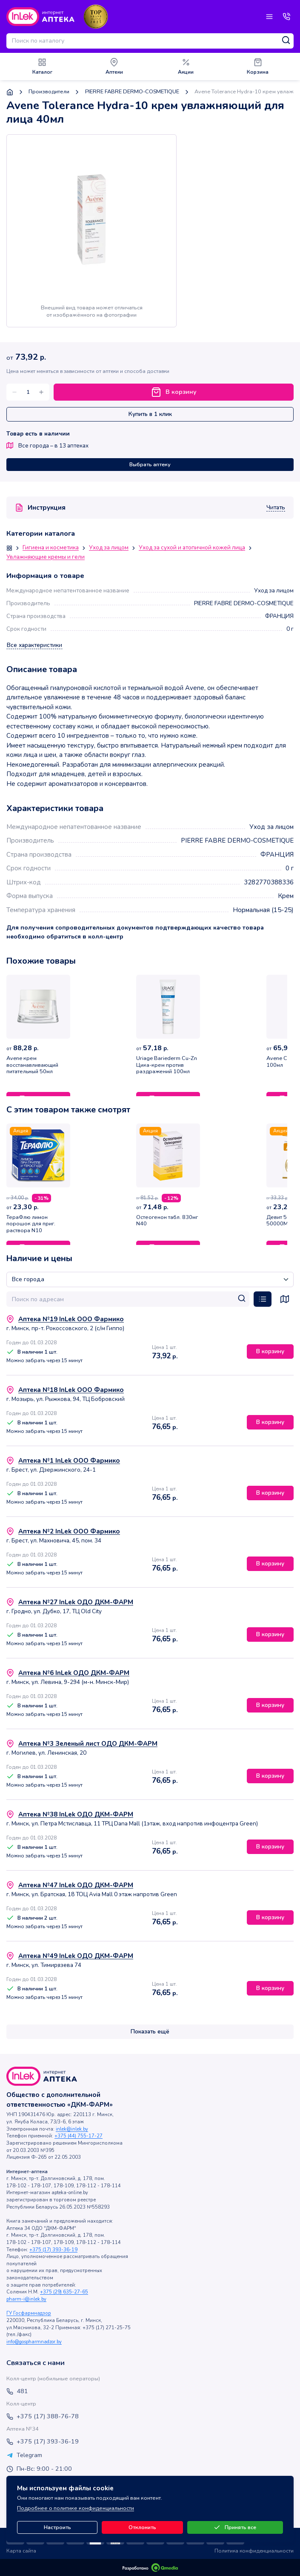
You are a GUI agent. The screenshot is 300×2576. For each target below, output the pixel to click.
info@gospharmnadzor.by (34, 2342)
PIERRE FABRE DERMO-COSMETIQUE (132, 92)
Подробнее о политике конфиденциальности (75, 2508)
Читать (275, 507)
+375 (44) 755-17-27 (78, 2136)
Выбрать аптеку (150, 464)
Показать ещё (150, 2031)
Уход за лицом (109, 548)
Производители (49, 92)
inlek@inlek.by (72, 2129)
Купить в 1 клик (150, 414)
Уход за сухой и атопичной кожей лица (192, 548)
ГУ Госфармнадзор (28, 2313)
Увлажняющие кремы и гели (45, 557)
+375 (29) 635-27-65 (64, 2292)
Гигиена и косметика (51, 548)
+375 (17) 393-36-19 (53, 2250)
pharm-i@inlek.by (26, 2299)
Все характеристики (34, 645)
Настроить (57, 2527)
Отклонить (142, 2527)
